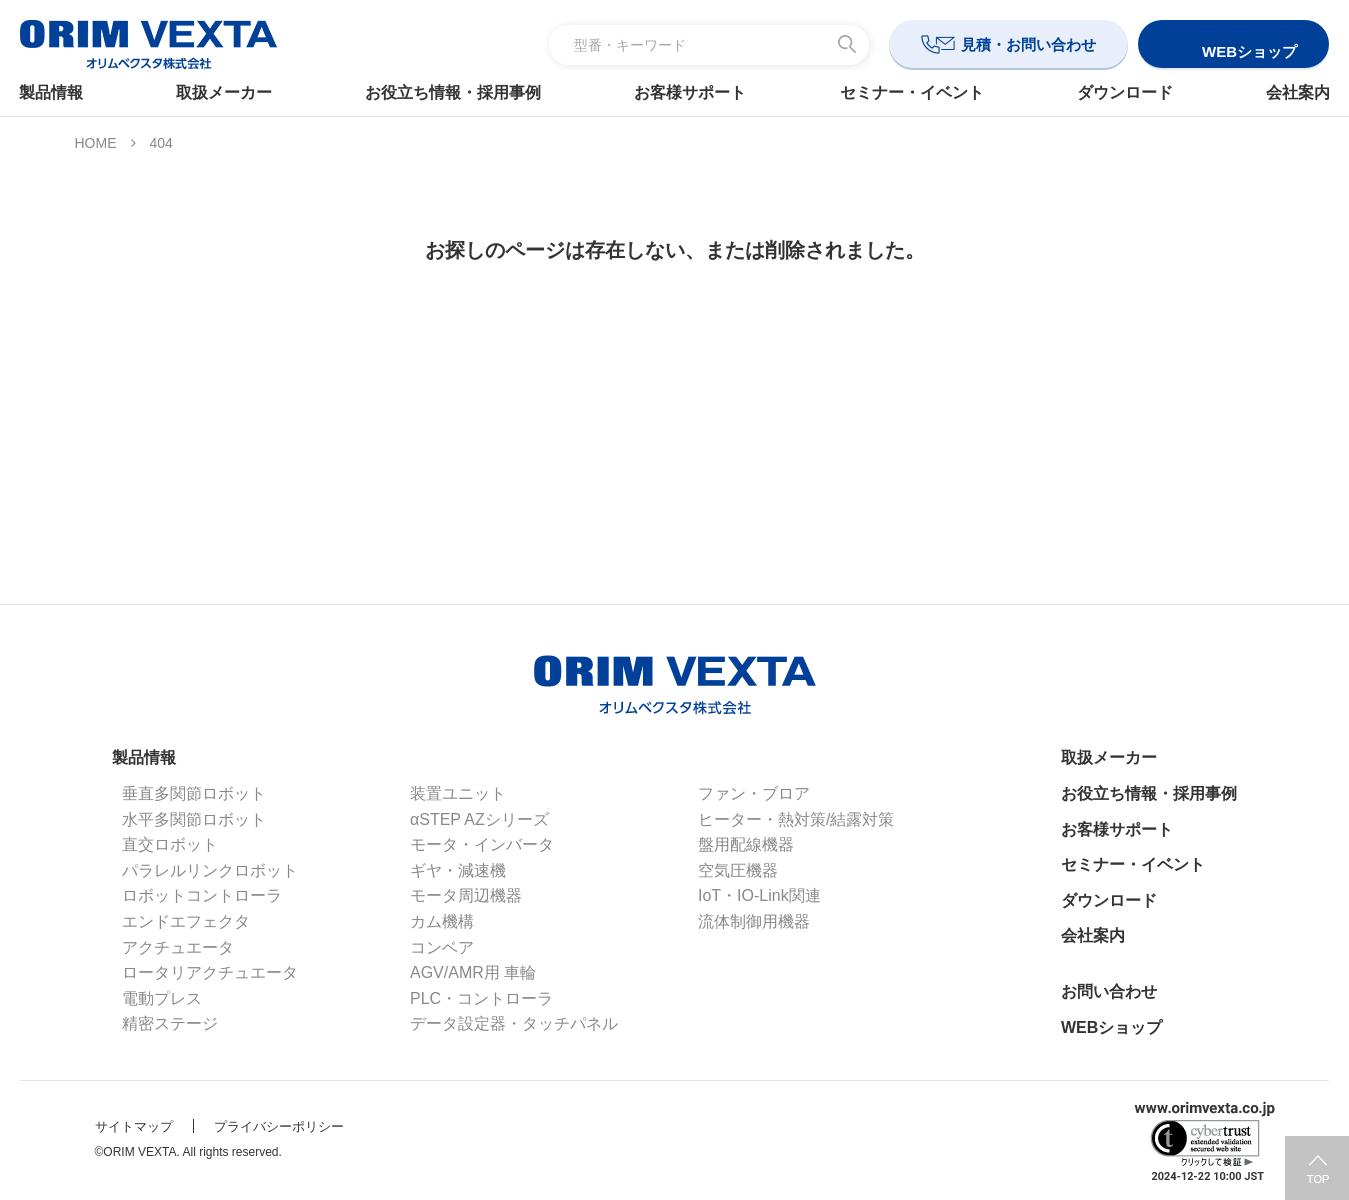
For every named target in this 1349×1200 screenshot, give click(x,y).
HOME (96, 143)
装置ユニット (458, 793)
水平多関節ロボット (194, 819)
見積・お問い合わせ (1028, 44)
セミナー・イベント (908, 92)
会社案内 (1287, 92)
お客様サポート (691, 92)
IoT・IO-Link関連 (759, 895)
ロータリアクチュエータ (210, 972)
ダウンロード (1118, 92)
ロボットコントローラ (202, 895)
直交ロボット (170, 844)
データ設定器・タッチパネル (514, 1023)
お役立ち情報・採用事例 (457, 92)
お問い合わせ (1109, 991)
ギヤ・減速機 (458, 870)
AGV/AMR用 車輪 (473, 972)
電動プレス (162, 998)
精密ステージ (170, 1023)
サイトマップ (134, 1126)
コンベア (442, 947)
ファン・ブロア (754, 793)
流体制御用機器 (754, 921)
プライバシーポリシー (279, 1126)
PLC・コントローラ (481, 998)
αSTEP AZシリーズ (479, 819)
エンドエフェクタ (186, 921)
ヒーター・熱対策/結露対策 (796, 819)
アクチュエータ (178, 947)
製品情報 (62, 92)
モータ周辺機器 (466, 895)
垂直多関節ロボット (194, 793)
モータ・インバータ (482, 844)
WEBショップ (1111, 1027)
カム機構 (442, 921)
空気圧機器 (738, 870)
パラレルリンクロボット (210, 870)
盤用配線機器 (746, 844)
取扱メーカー (232, 92)
